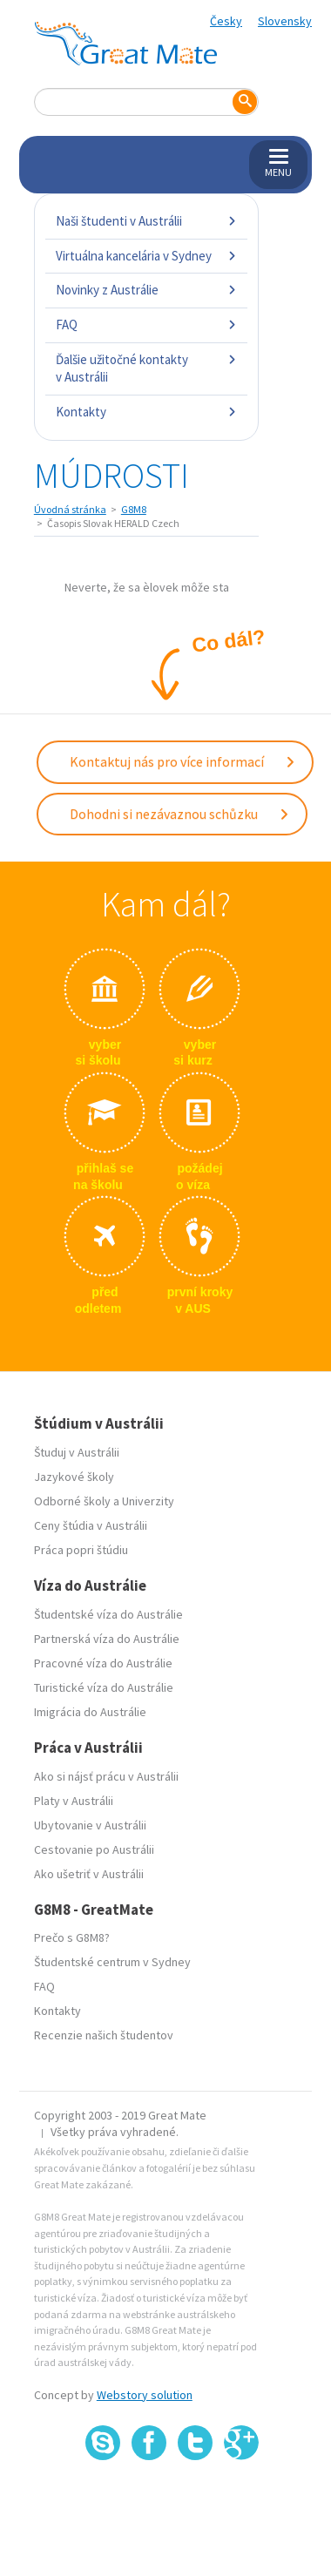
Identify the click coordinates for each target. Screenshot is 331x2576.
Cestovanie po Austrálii (94, 1849)
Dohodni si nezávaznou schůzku (180, 813)
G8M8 (133, 509)
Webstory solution (145, 2395)
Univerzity (148, 1501)
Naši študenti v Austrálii (146, 221)
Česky (226, 21)
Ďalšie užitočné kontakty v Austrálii (146, 368)
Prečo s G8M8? (72, 1937)
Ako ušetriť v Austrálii (89, 1874)
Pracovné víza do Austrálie (103, 1663)
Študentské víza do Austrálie (108, 1614)
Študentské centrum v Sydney (112, 1962)
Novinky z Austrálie (146, 289)
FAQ (146, 324)
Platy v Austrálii (73, 1801)
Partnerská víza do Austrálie (106, 1638)
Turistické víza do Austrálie (103, 1687)
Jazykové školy (74, 1476)
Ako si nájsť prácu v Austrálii (106, 1776)
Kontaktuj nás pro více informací (183, 761)
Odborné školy (72, 1501)
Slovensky (285, 21)
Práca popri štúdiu (81, 1550)
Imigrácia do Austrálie (90, 1712)
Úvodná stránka (70, 509)
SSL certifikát (195, 2499)
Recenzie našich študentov (103, 2035)
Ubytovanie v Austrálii (90, 1825)
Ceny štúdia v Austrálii (90, 1525)
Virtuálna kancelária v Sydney (146, 255)
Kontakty (146, 411)
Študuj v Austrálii (76, 1452)
